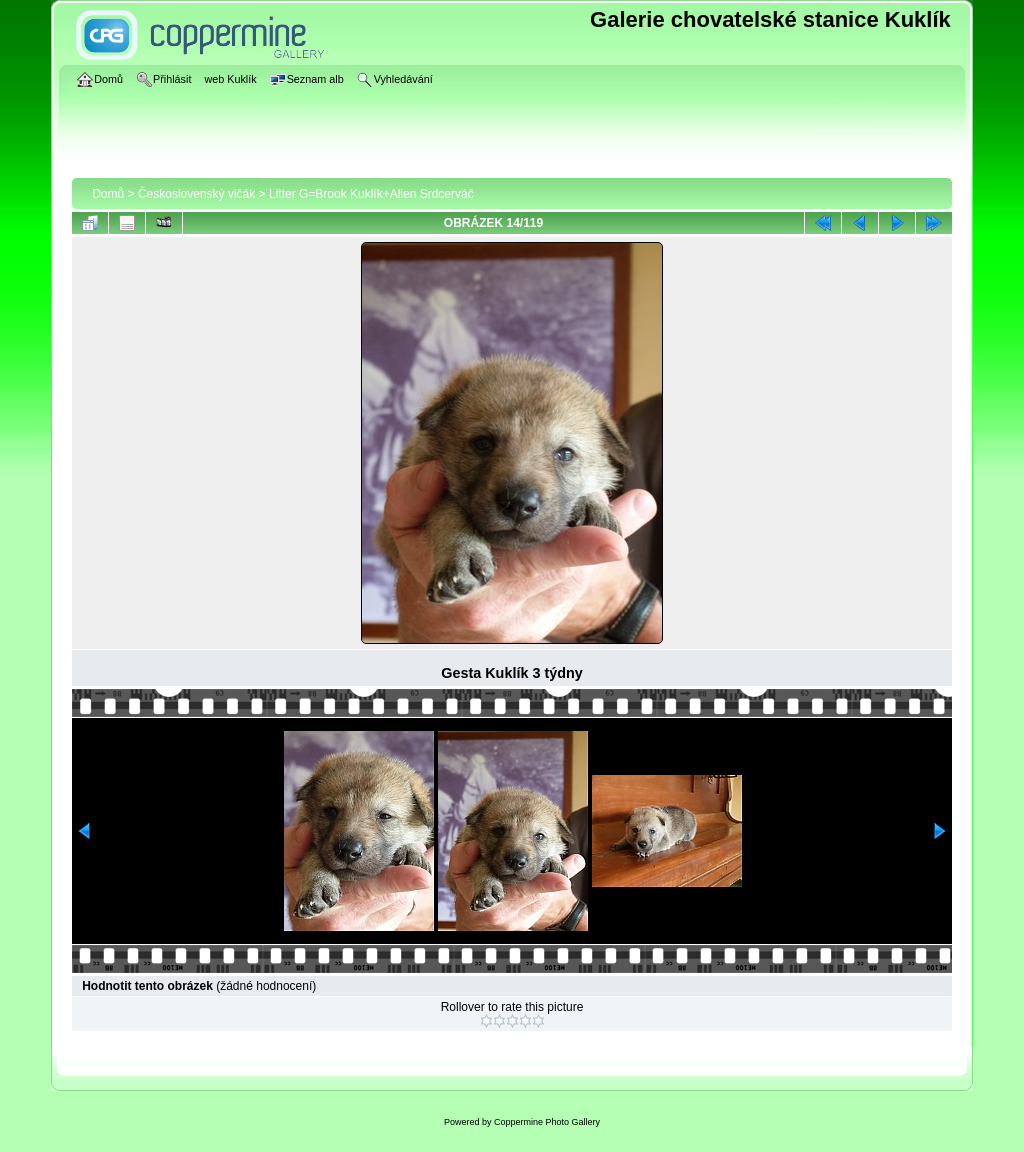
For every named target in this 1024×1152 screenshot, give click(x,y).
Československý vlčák (196, 194)
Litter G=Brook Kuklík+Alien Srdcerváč (371, 194)
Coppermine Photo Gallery (547, 1122)
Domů (108, 194)
